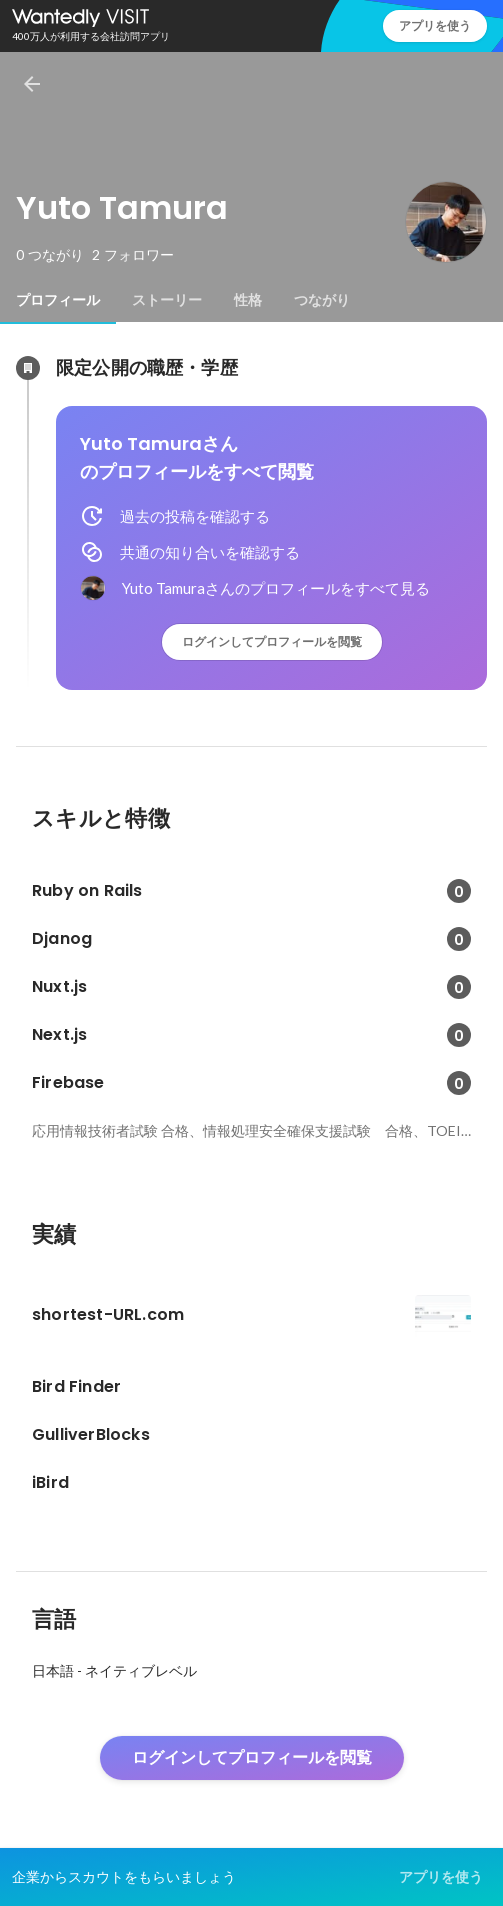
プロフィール (58, 300)
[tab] (58, 300)
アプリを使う (435, 25)
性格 (248, 300)
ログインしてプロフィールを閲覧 (272, 641)
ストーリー (167, 300)
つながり (322, 300)
